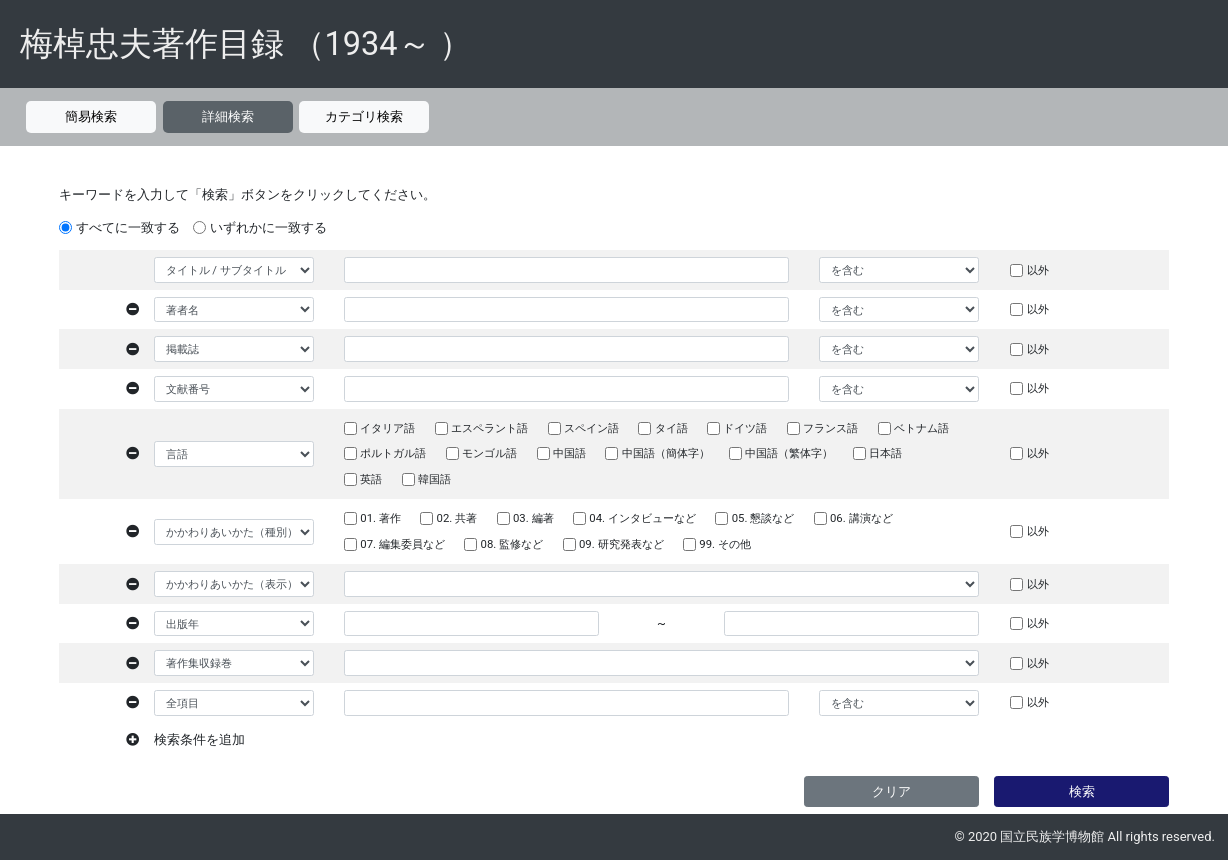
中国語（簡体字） (666, 453)
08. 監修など (512, 544)
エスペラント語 (489, 428)
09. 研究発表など (621, 544)
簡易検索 (91, 116)
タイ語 (671, 428)
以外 (1038, 270)
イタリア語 (387, 428)
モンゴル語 (489, 453)
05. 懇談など (763, 518)
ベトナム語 (921, 428)
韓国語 (434, 479)
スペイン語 (591, 428)
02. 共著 (457, 518)
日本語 (885, 453)
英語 (371, 479)
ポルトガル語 (393, 453)
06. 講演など (861, 518)
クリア (891, 791)
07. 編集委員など (402, 544)
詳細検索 (228, 116)
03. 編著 (533, 518)
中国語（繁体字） (789, 453)
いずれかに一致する (268, 227)
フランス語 (830, 428)
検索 (1082, 791)
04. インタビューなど (642, 518)
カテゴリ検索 (364, 116)
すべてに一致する (128, 227)
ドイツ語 (745, 428)
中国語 (569, 453)
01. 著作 (380, 518)
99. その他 (725, 544)
